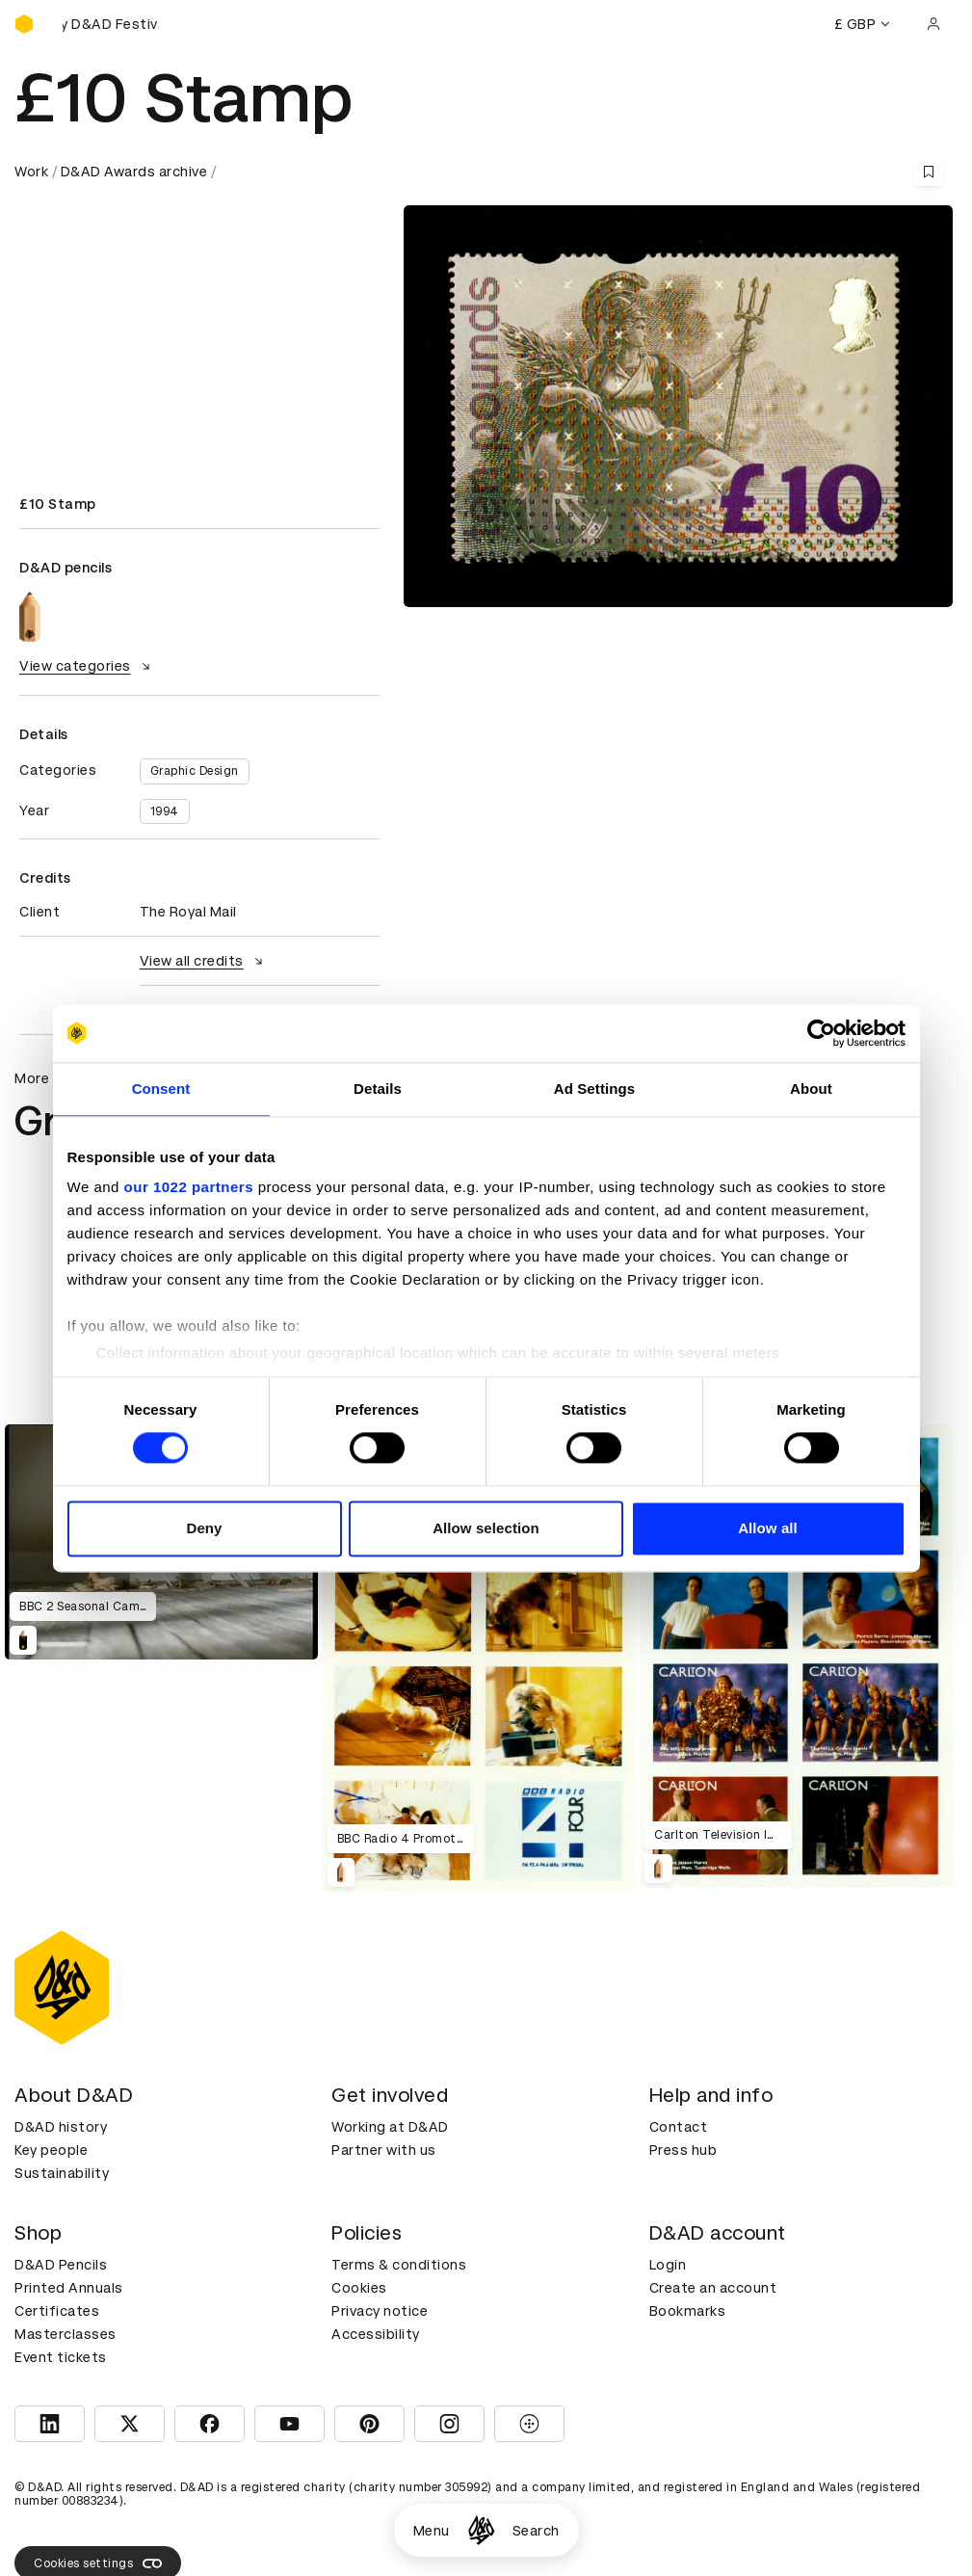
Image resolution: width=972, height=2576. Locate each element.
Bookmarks (687, 2311)
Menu (431, 2530)
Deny (204, 1528)
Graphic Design (194, 771)
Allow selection (486, 1528)
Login (668, 2264)
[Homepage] (481, 2530)
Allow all (768, 1528)
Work (31, 171)
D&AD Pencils (60, 2264)
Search (536, 2530)
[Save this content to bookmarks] (928, 171)
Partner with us (383, 2150)
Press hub (683, 2150)
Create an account (713, 2288)
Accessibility (375, 2334)
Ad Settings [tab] (594, 1088)
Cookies (359, 2288)
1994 (164, 811)
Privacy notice (379, 2311)
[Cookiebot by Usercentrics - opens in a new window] (821, 1033)
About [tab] (811, 1088)
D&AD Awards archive (134, 171)
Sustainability (61, 2173)
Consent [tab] (161, 1088)
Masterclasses (65, 2334)
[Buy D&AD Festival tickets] (111, 24)
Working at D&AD (390, 2127)
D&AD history (60, 2127)
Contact (678, 2127)
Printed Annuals (68, 2288)
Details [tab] (378, 1088)
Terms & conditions (398, 2264)
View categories (87, 666)
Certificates (56, 2311)
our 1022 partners (188, 1187)
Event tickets (60, 2357)
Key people (51, 2150)
